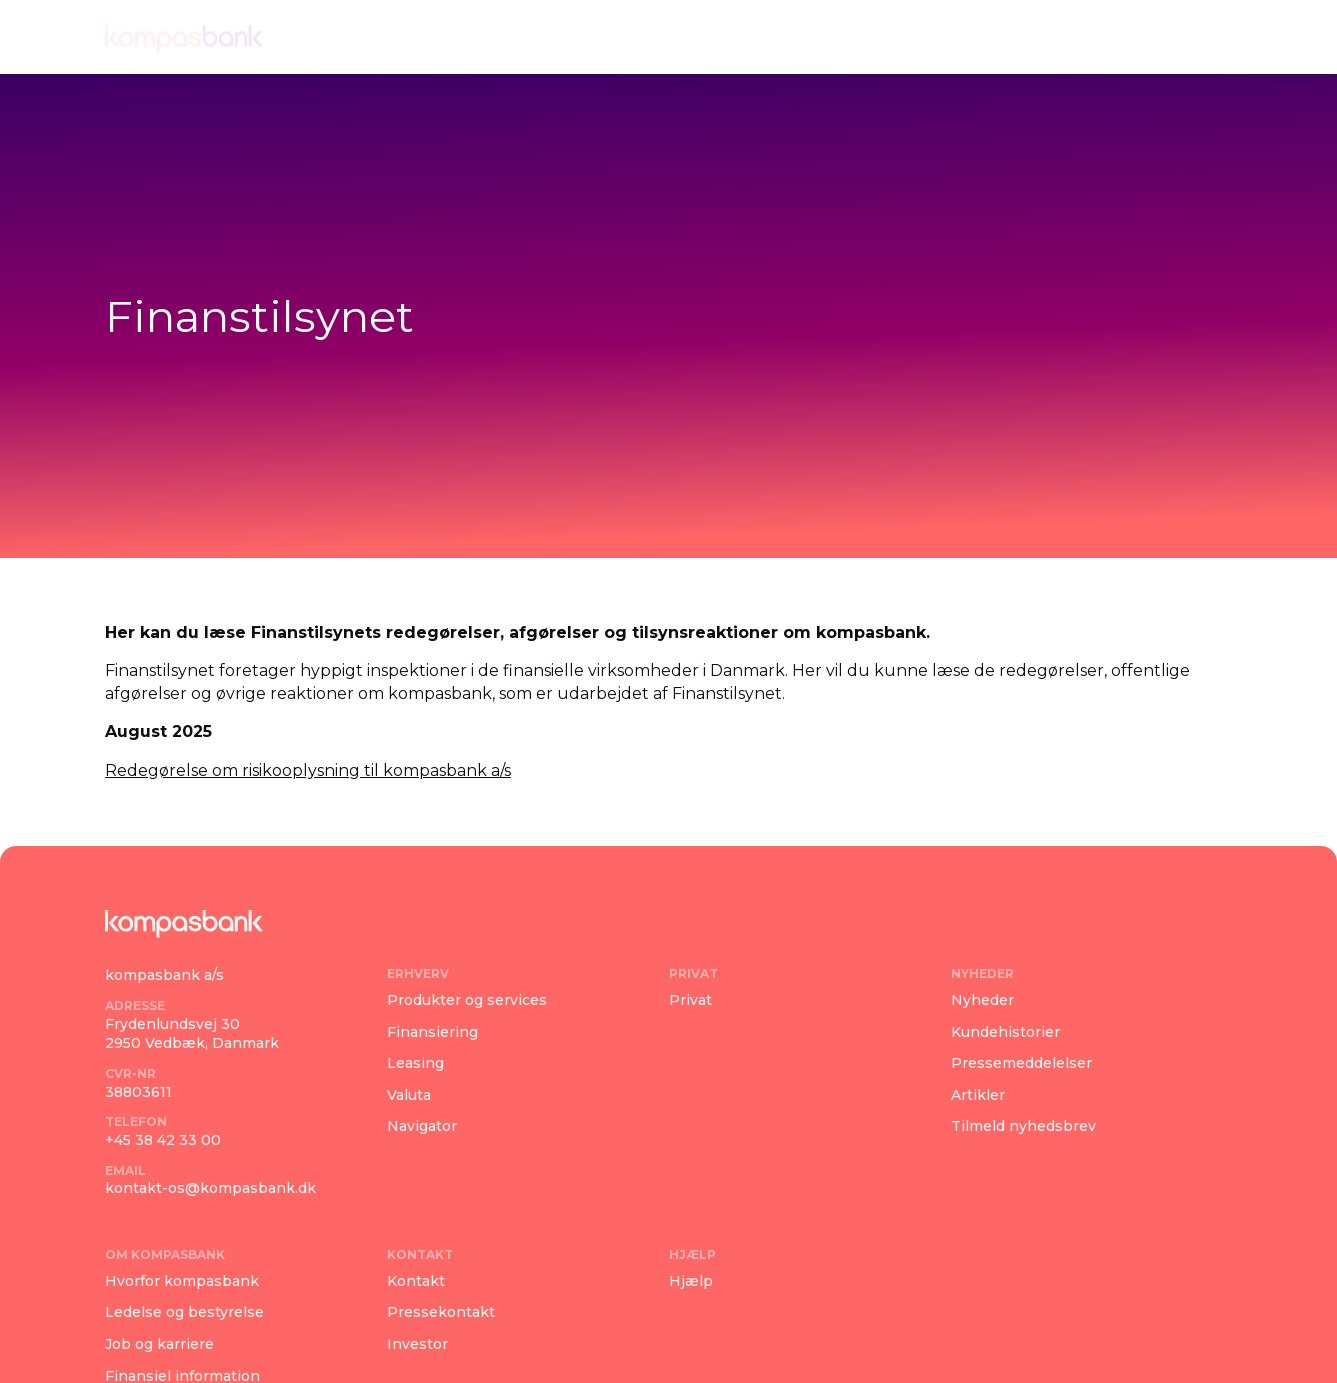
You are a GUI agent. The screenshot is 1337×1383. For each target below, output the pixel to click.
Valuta (409, 1095)
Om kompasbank (829, 36)
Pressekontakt (441, 1312)
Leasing (415, 1063)
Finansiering (432, 1032)
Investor (417, 1344)
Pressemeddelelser (1021, 1063)
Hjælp (1080, 36)
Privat (576, 36)
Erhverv (481, 36)
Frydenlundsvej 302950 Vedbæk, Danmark (192, 1034)
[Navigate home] (184, 37)
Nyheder (674, 36)
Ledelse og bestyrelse (184, 1312)
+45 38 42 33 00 (163, 1140)
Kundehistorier (1005, 1032)
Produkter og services (467, 1000)
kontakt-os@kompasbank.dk (210, 1188)
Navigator (422, 1126)
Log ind (1178, 36)
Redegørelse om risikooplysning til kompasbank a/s (308, 770)
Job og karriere (159, 1344)
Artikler (978, 1095)
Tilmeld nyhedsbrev (1023, 1126)
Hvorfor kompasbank (182, 1281)
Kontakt (982, 36)
